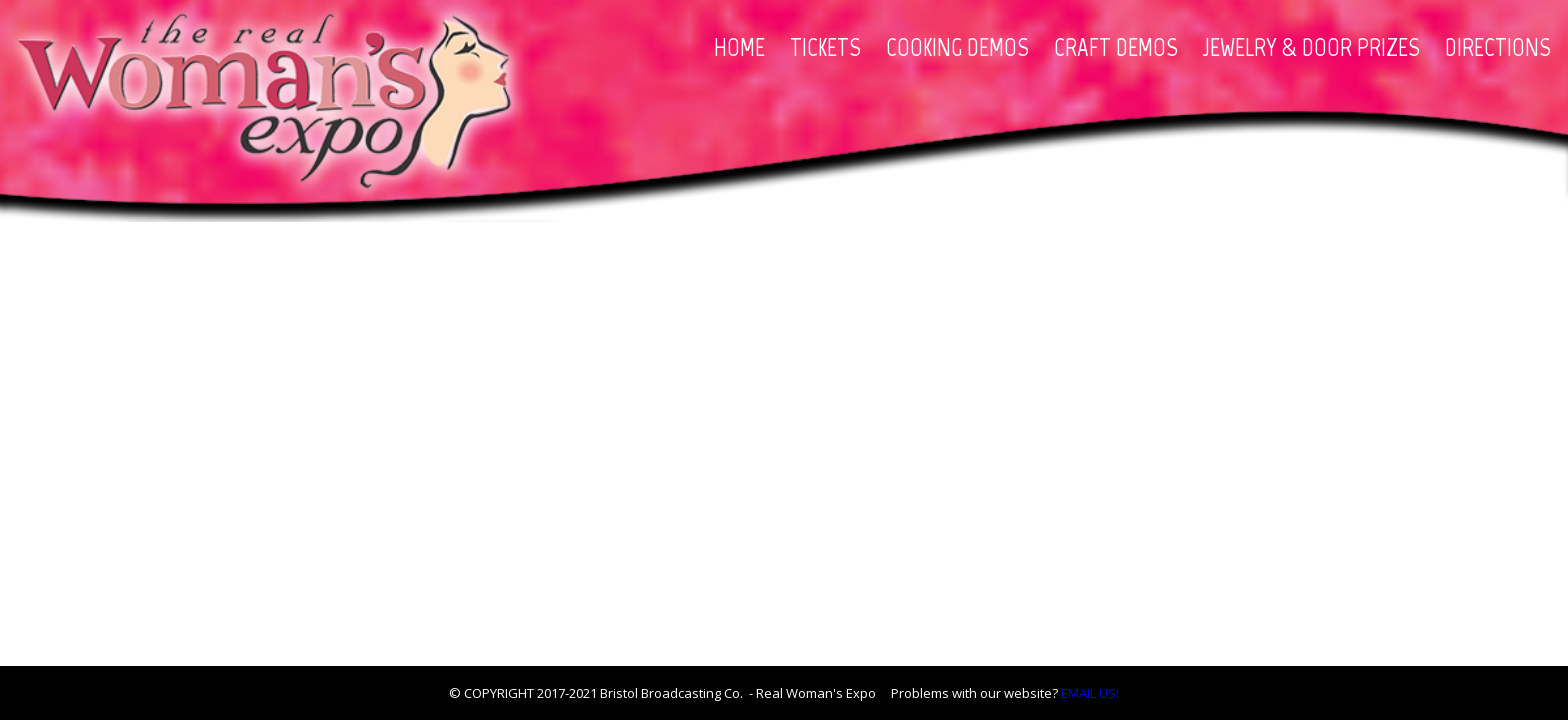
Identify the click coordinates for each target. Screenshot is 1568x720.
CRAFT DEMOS (1116, 47)
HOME (739, 47)
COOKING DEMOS (957, 47)
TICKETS (825, 47)
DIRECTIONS (1498, 47)
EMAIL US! (1090, 693)
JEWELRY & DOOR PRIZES (1311, 47)
